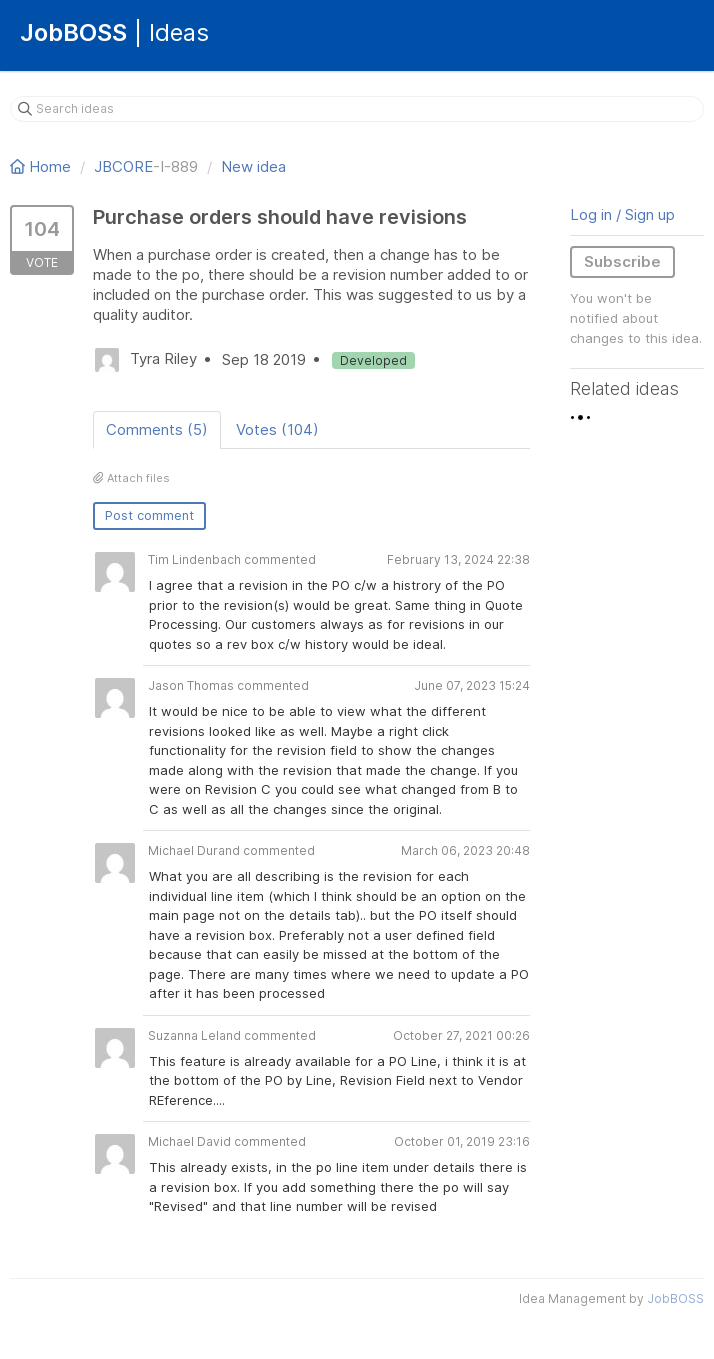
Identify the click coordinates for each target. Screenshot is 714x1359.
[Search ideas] (357, 109)
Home (42, 166)
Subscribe (622, 261)
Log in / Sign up (622, 214)
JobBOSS (675, 1298)
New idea (253, 166)
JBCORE (123, 166)
